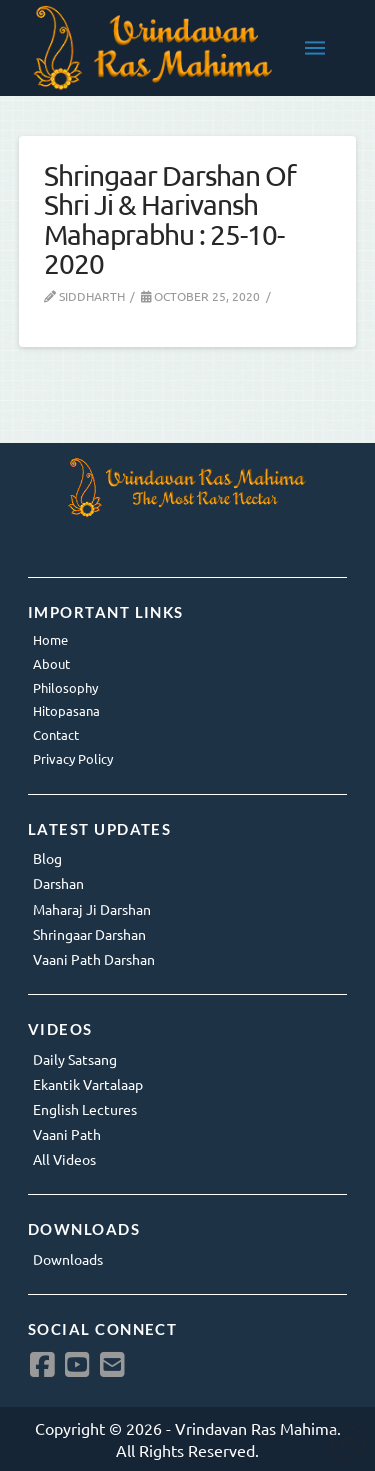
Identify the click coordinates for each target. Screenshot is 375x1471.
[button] (315, 48)
